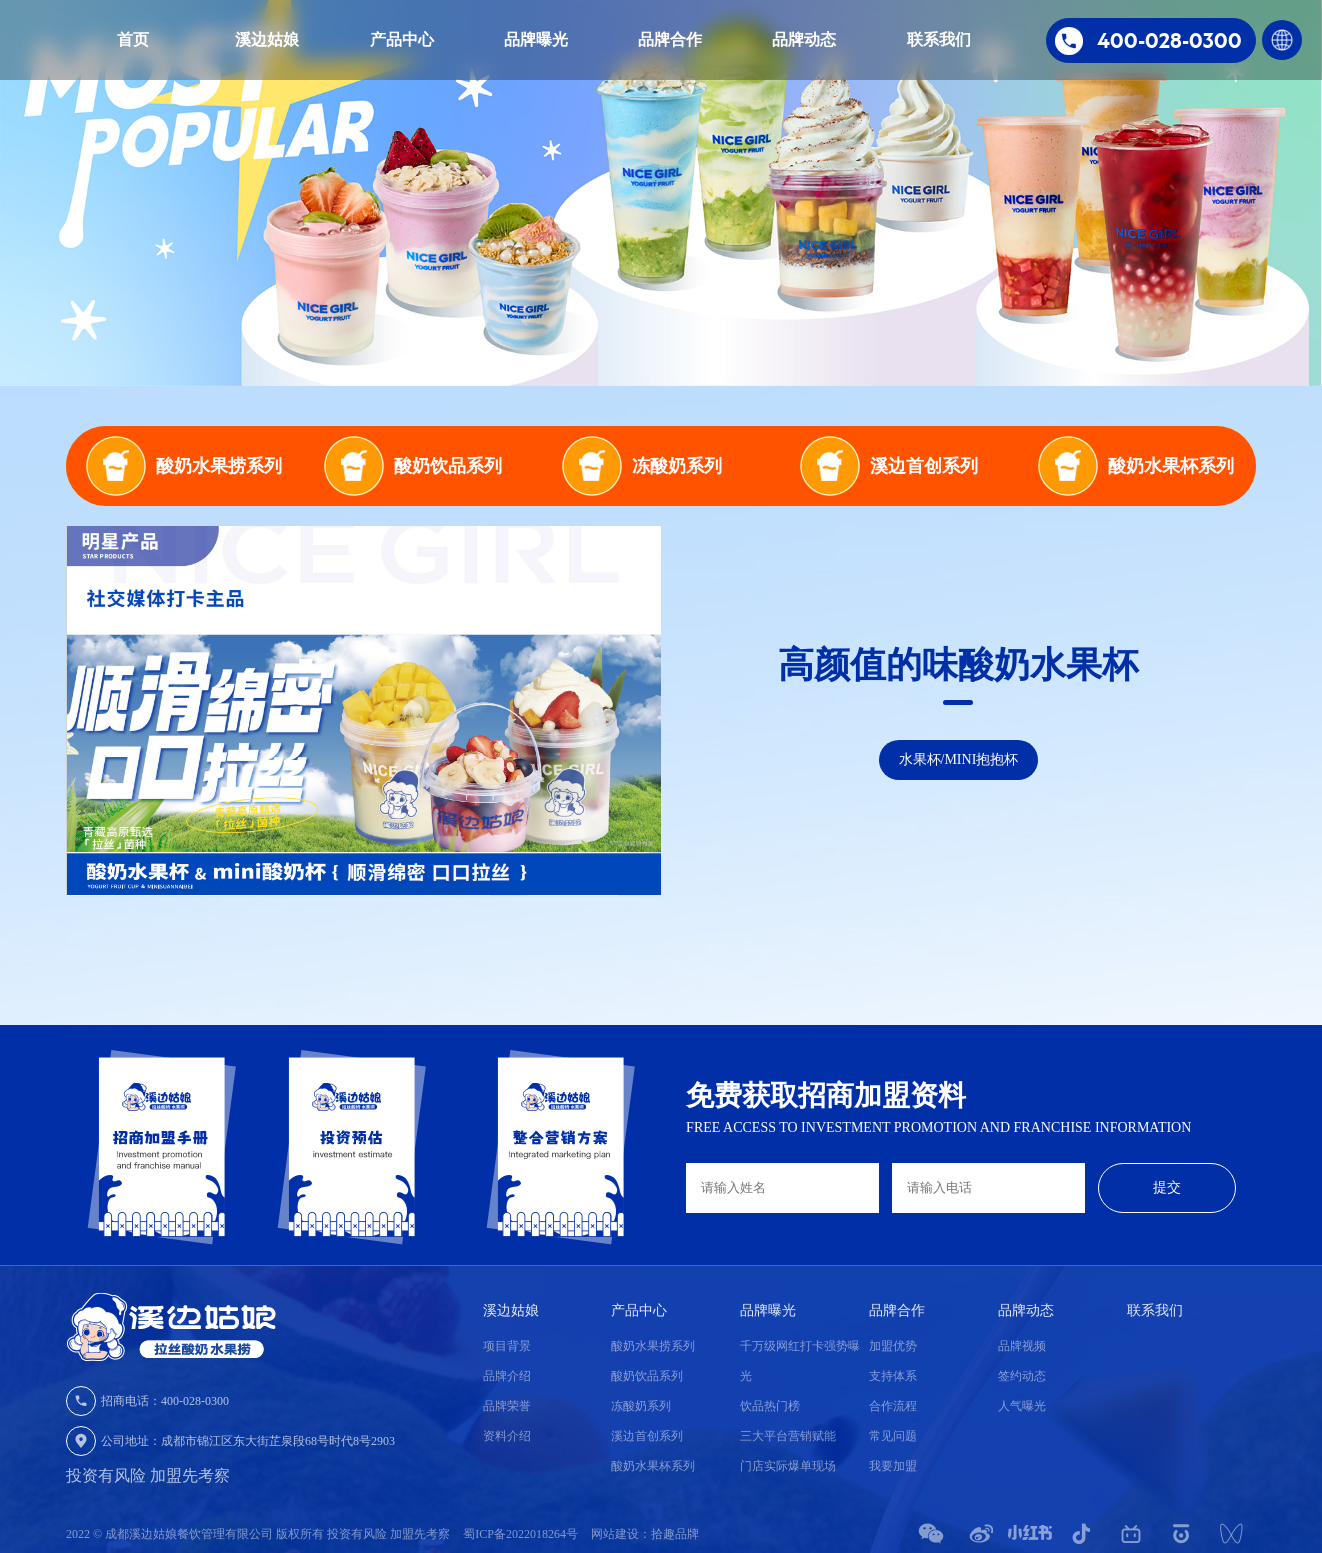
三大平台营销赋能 (788, 1436)
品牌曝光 (536, 39)
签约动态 (1022, 1376)
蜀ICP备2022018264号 (522, 1534)
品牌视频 (1022, 1346)
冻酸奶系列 (641, 1406)
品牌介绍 (507, 1376)
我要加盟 (893, 1466)
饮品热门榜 (770, 1406)
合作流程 (893, 1406)
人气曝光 (1022, 1406)
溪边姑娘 (267, 39)
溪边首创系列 (647, 1436)
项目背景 (507, 1346)
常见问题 (893, 1436)
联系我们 (939, 39)
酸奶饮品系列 (647, 1376)
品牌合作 (670, 39)
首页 (133, 39)
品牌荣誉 (507, 1406)
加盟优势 (893, 1346)
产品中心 (402, 39)
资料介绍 (507, 1436)
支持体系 (893, 1376)
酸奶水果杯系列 (653, 1466)
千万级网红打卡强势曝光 (800, 1361)
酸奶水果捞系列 (653, 1346)
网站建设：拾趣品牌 (645, 1534)
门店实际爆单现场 (788, 1466)
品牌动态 (804, 39)
